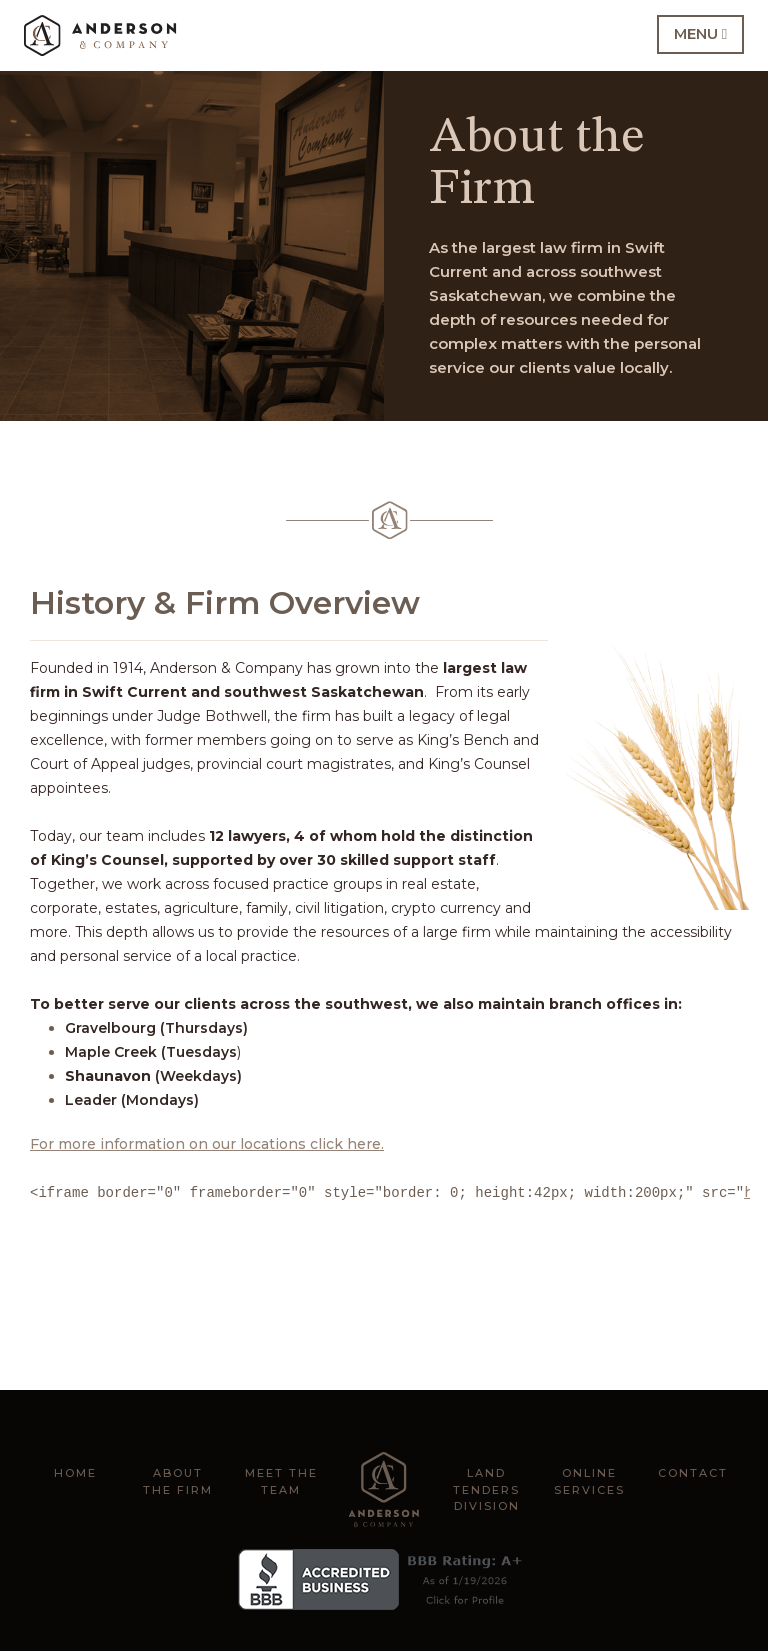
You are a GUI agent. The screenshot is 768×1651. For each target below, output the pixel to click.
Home (75, 1473)
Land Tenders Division (486, 1489)
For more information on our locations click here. (207, 1144)
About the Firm (178, 1481)
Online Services (589, 1481)
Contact (693, 1473)
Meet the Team (281, 1481)
